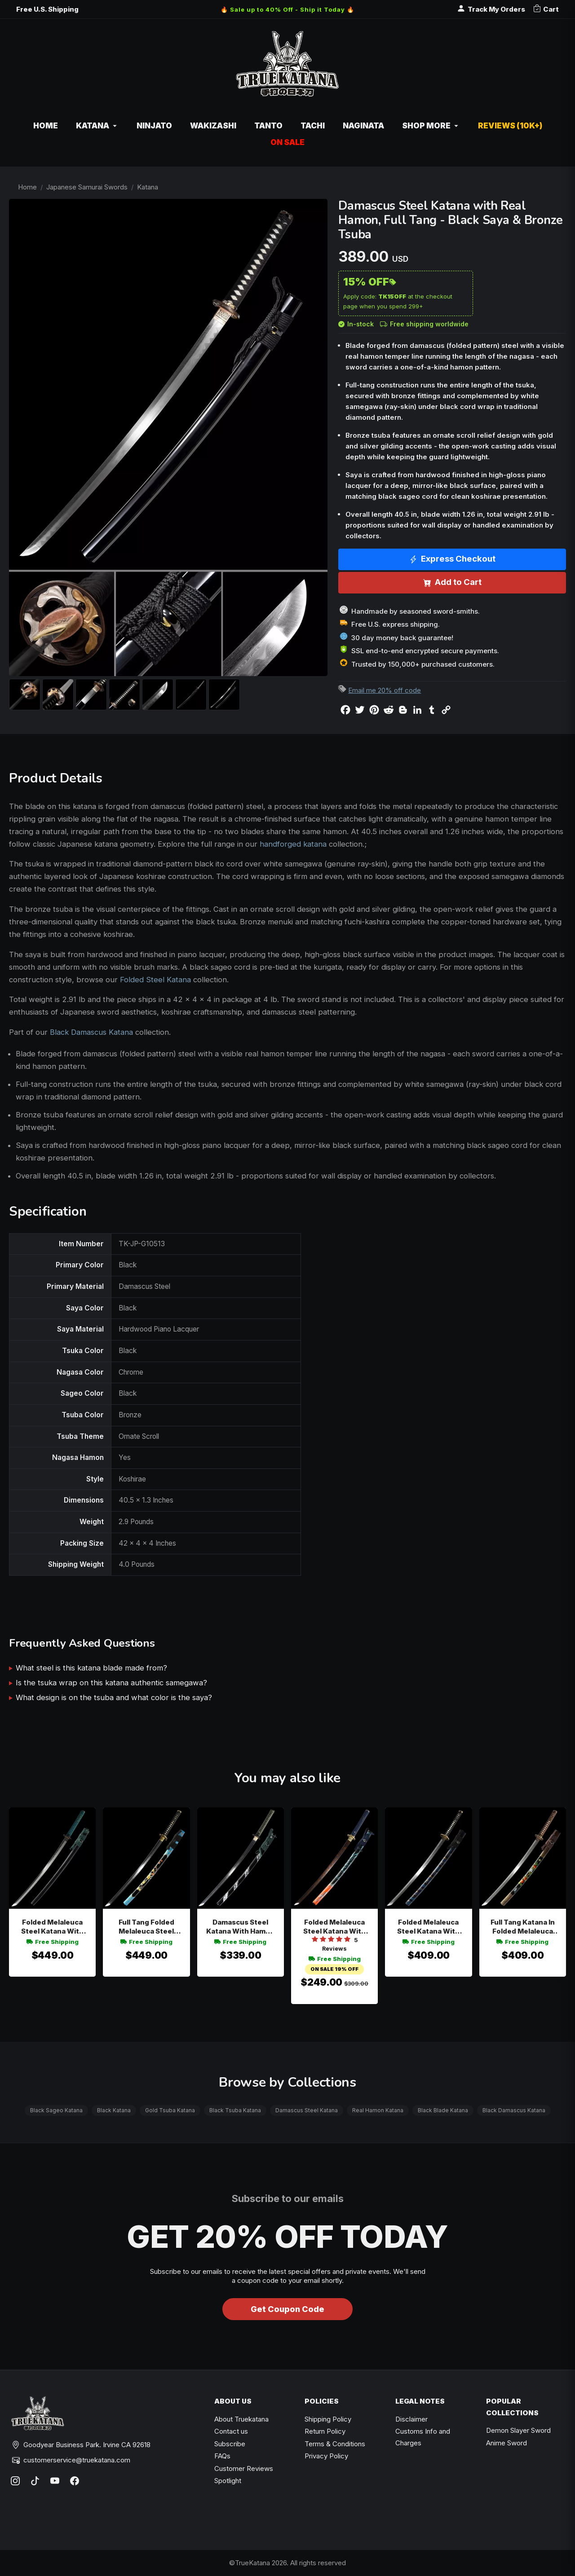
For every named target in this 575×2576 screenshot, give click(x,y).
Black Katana (114, 2110)
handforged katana (293, 844)
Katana (147, 187)
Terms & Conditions (335, 2444)
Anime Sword (506, 2443)
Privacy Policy (326, 2456)
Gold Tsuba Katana (170, 2110)
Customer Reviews (243, 2468)
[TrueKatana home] (287, 68)
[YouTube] (54, 2480)
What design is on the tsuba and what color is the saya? (114, 1697)
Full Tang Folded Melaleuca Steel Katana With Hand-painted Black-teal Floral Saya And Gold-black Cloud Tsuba (146, 1927)
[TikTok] (35, 2480)
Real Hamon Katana (377, 2110)
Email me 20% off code (384, 690)
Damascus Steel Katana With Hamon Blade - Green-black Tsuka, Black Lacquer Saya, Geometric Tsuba (240, 1927)
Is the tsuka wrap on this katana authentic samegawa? (111, 1682)
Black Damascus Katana (91, 1032)
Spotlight (227, 2480)
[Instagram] (15, 2480)
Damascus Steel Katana (306, 2110)
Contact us (231, 2431)
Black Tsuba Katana (235, 2110)
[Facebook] (74, 2480)
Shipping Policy (328, 2419)
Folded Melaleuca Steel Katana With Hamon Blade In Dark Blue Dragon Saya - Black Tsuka (428, 1927)
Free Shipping (53, 1941)
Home (27, 187)
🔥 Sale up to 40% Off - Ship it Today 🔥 (287, 9)
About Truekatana (241, 2419)
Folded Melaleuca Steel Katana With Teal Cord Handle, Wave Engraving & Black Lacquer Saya (52, 1927)
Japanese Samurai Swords (87, 187)
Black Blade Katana (443, 2110)
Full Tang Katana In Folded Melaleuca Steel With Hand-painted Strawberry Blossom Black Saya (522, 1927)
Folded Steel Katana (155, 979)
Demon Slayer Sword (518, 2430)
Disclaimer (411, 2419)
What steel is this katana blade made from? (91, 1667)
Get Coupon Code (287, 2309)
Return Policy (325, 2431)
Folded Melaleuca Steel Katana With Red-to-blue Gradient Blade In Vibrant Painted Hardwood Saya (334, 1927)
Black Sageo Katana (56, 2110)
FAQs (222, 2456)
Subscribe (229, 2444)
